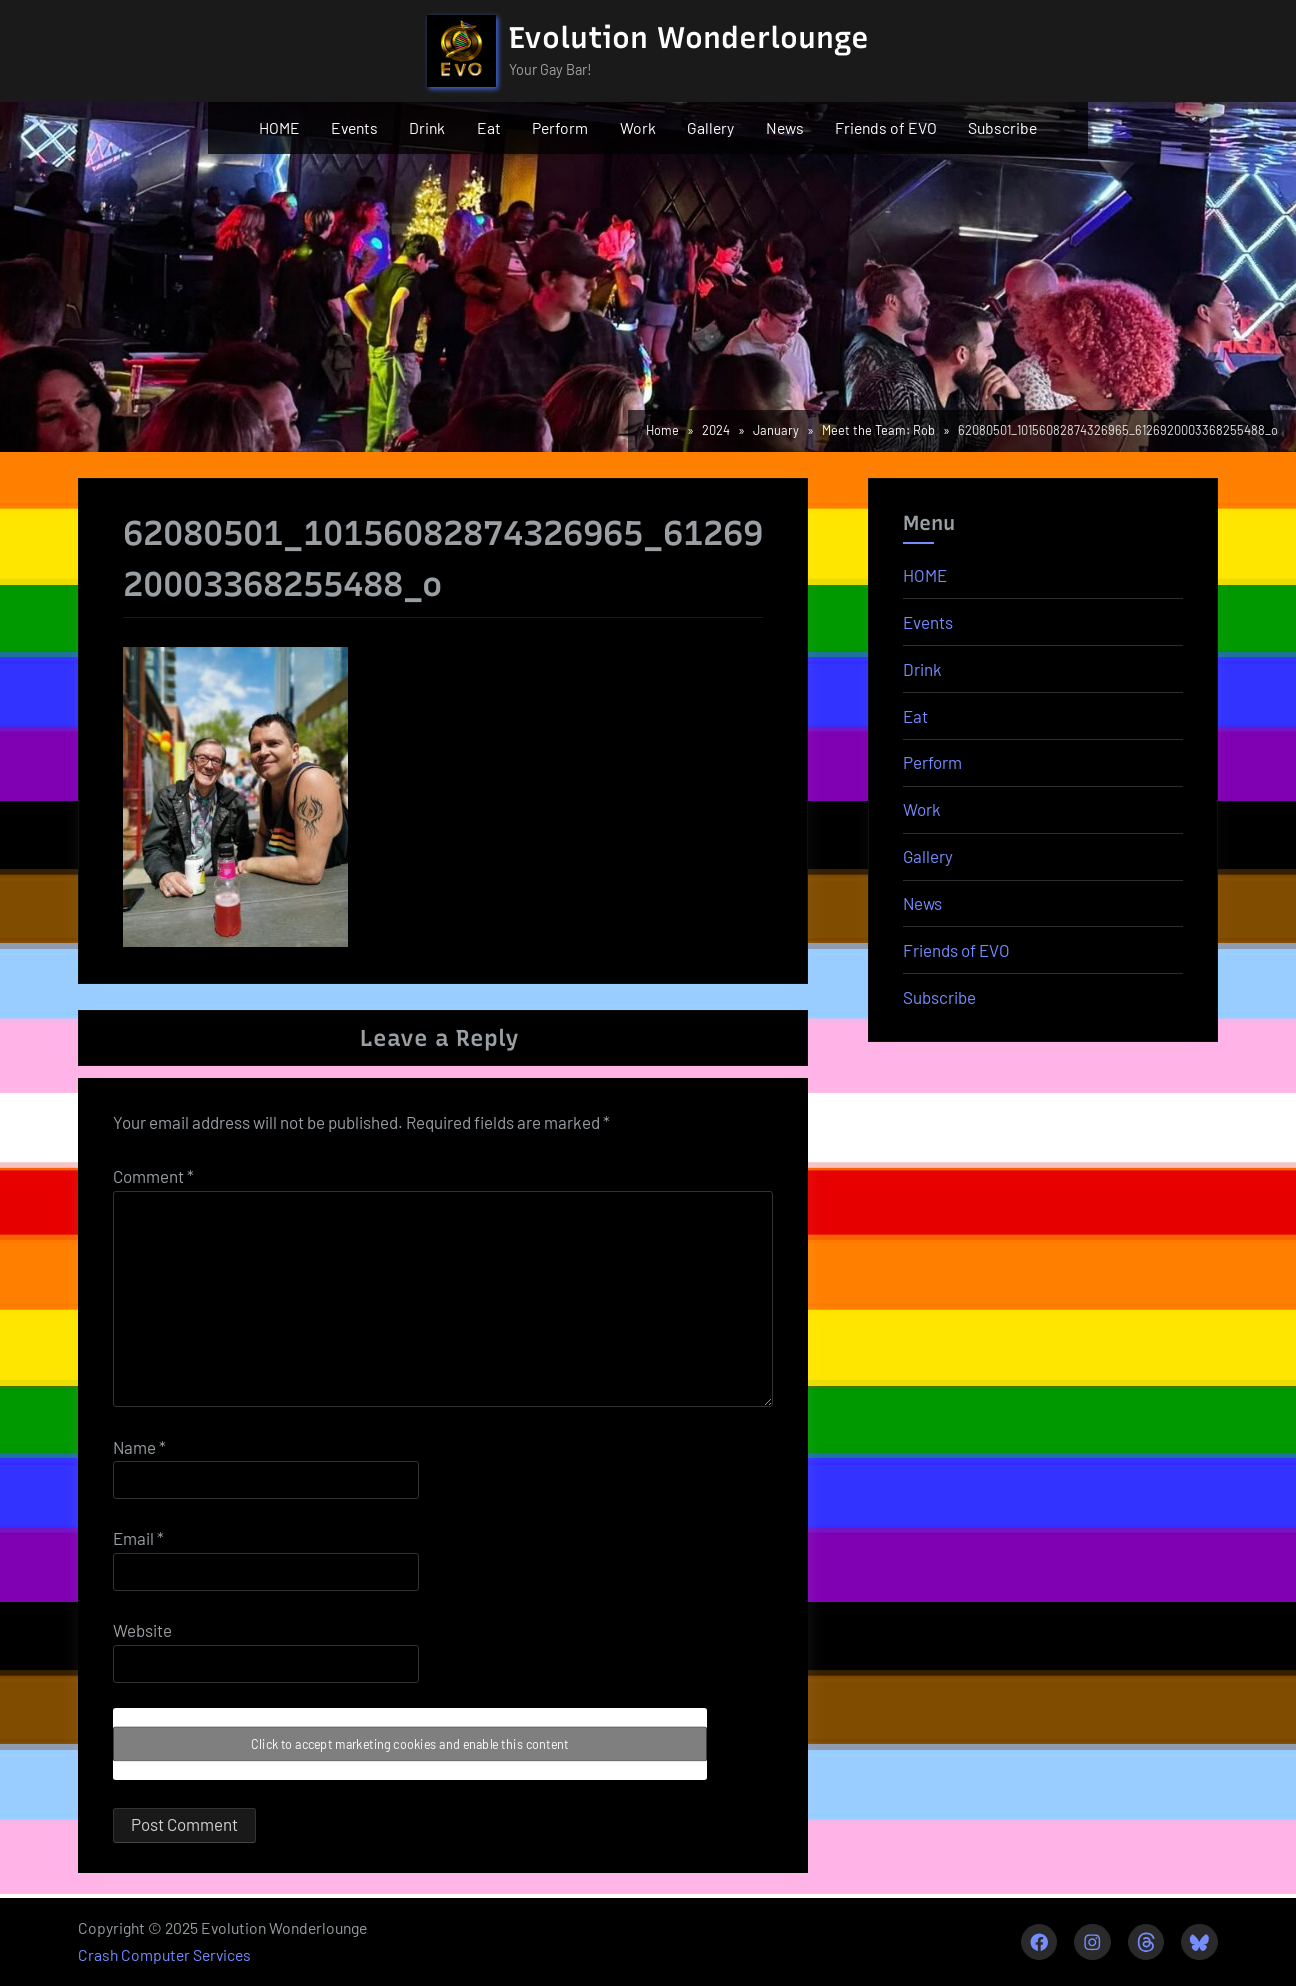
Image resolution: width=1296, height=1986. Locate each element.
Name (139, 1447)
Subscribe (1002, 127)
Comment (153, 1176)
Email (138, 1538)
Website (142, 1630)
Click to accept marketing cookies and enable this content (410, 1744)
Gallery (710, 127)
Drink (427, 127)
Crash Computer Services (164, 1954)
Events (354, 127)
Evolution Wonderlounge (689, 37)
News (785, 127)
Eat (489, 127)
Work (638, 127)
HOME (279, 127)
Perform (560, 127)
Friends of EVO (886, 127)
